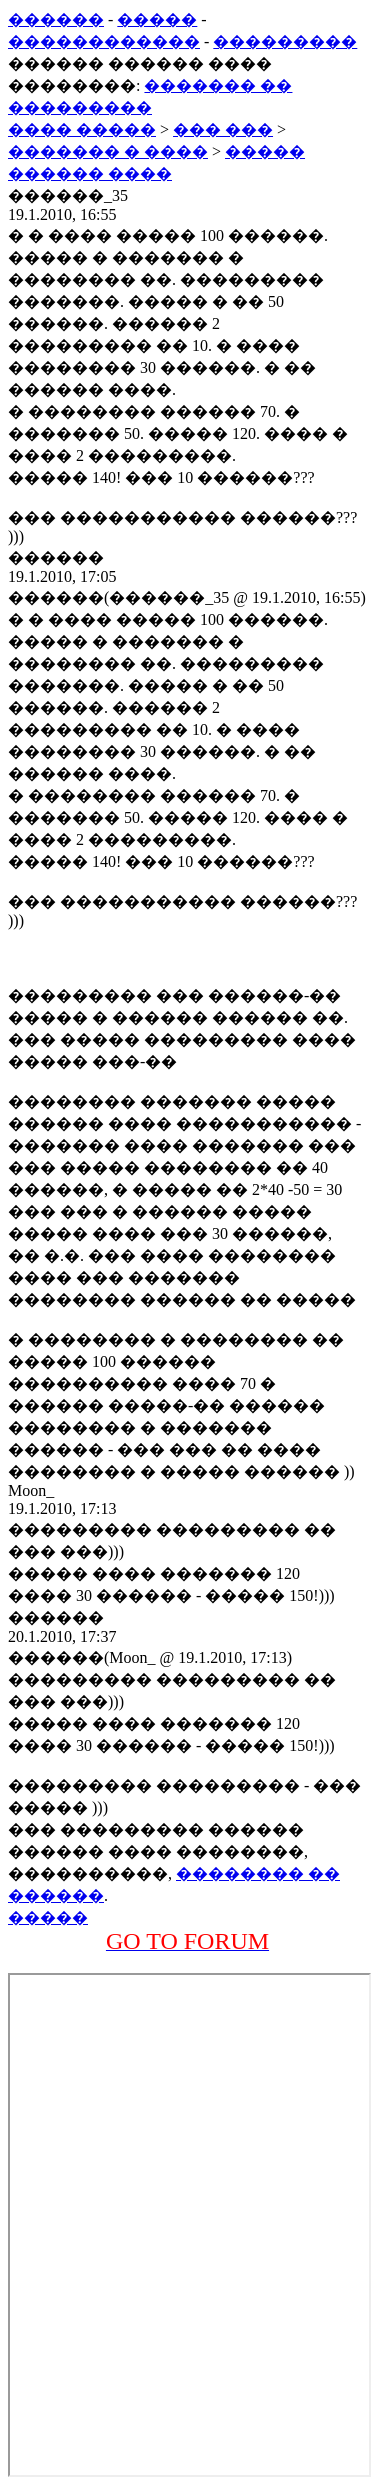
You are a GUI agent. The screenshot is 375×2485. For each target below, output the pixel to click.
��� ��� (223, 129)
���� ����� (82, 129)
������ (56, 19)
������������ (104, 41)
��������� (285, 41)
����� (157, 19)
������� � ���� (108, 151)
